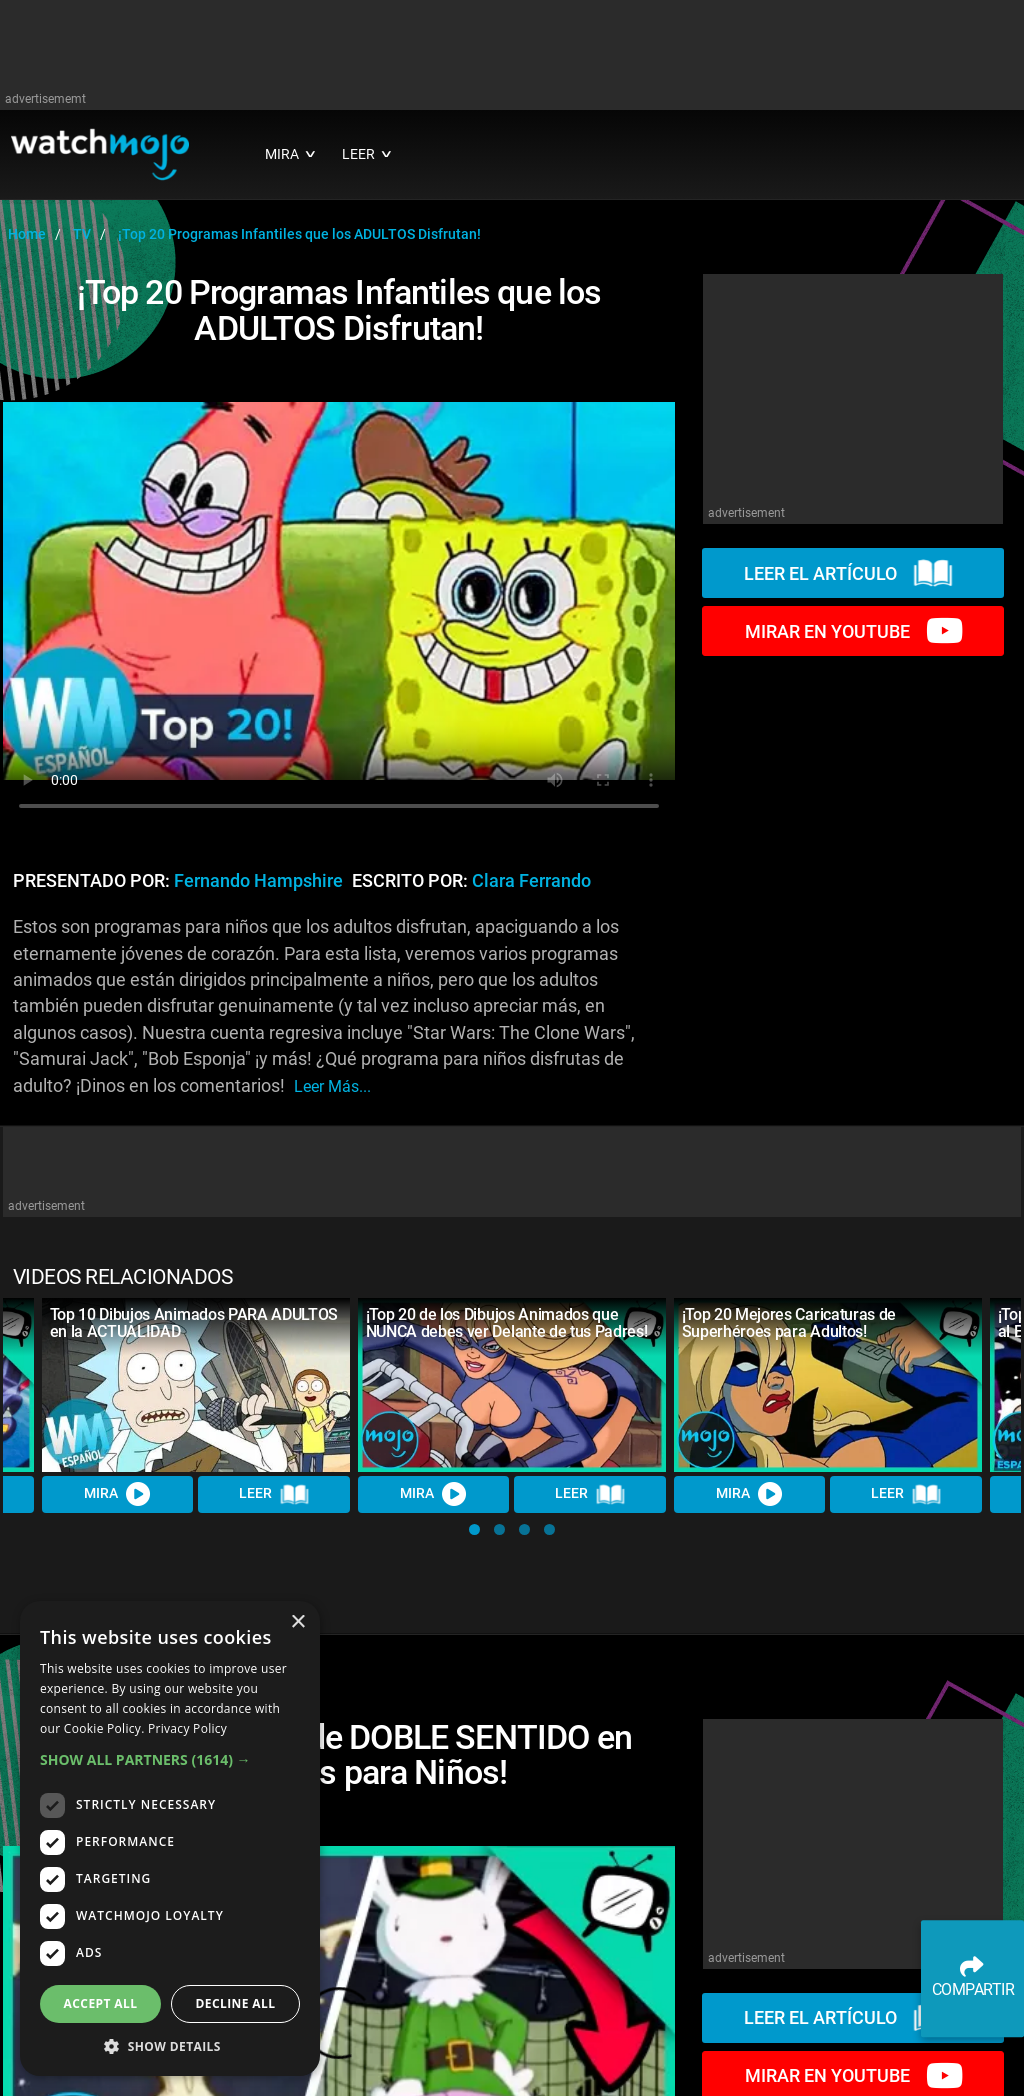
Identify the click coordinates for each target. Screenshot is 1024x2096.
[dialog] (170, 1838)
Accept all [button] (101, 2003)
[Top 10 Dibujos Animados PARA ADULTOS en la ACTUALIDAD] (196, 1384)
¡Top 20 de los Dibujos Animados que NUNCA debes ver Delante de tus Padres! (507, 1323)
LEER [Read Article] (274, 1495)
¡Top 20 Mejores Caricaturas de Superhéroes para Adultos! (789, 1323)
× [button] (297, 1622)
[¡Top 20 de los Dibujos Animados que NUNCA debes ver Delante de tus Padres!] (512, 1384)
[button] (474, 1529)
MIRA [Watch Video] (118, 1494)
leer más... (332, 1086)
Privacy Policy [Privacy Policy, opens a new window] (187, 1728)
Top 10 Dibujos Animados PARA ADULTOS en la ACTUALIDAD (194, 1323)
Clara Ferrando (531, 881)
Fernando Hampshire (258, 881)
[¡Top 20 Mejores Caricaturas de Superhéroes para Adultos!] (828, 1384)
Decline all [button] (236, 2003)
